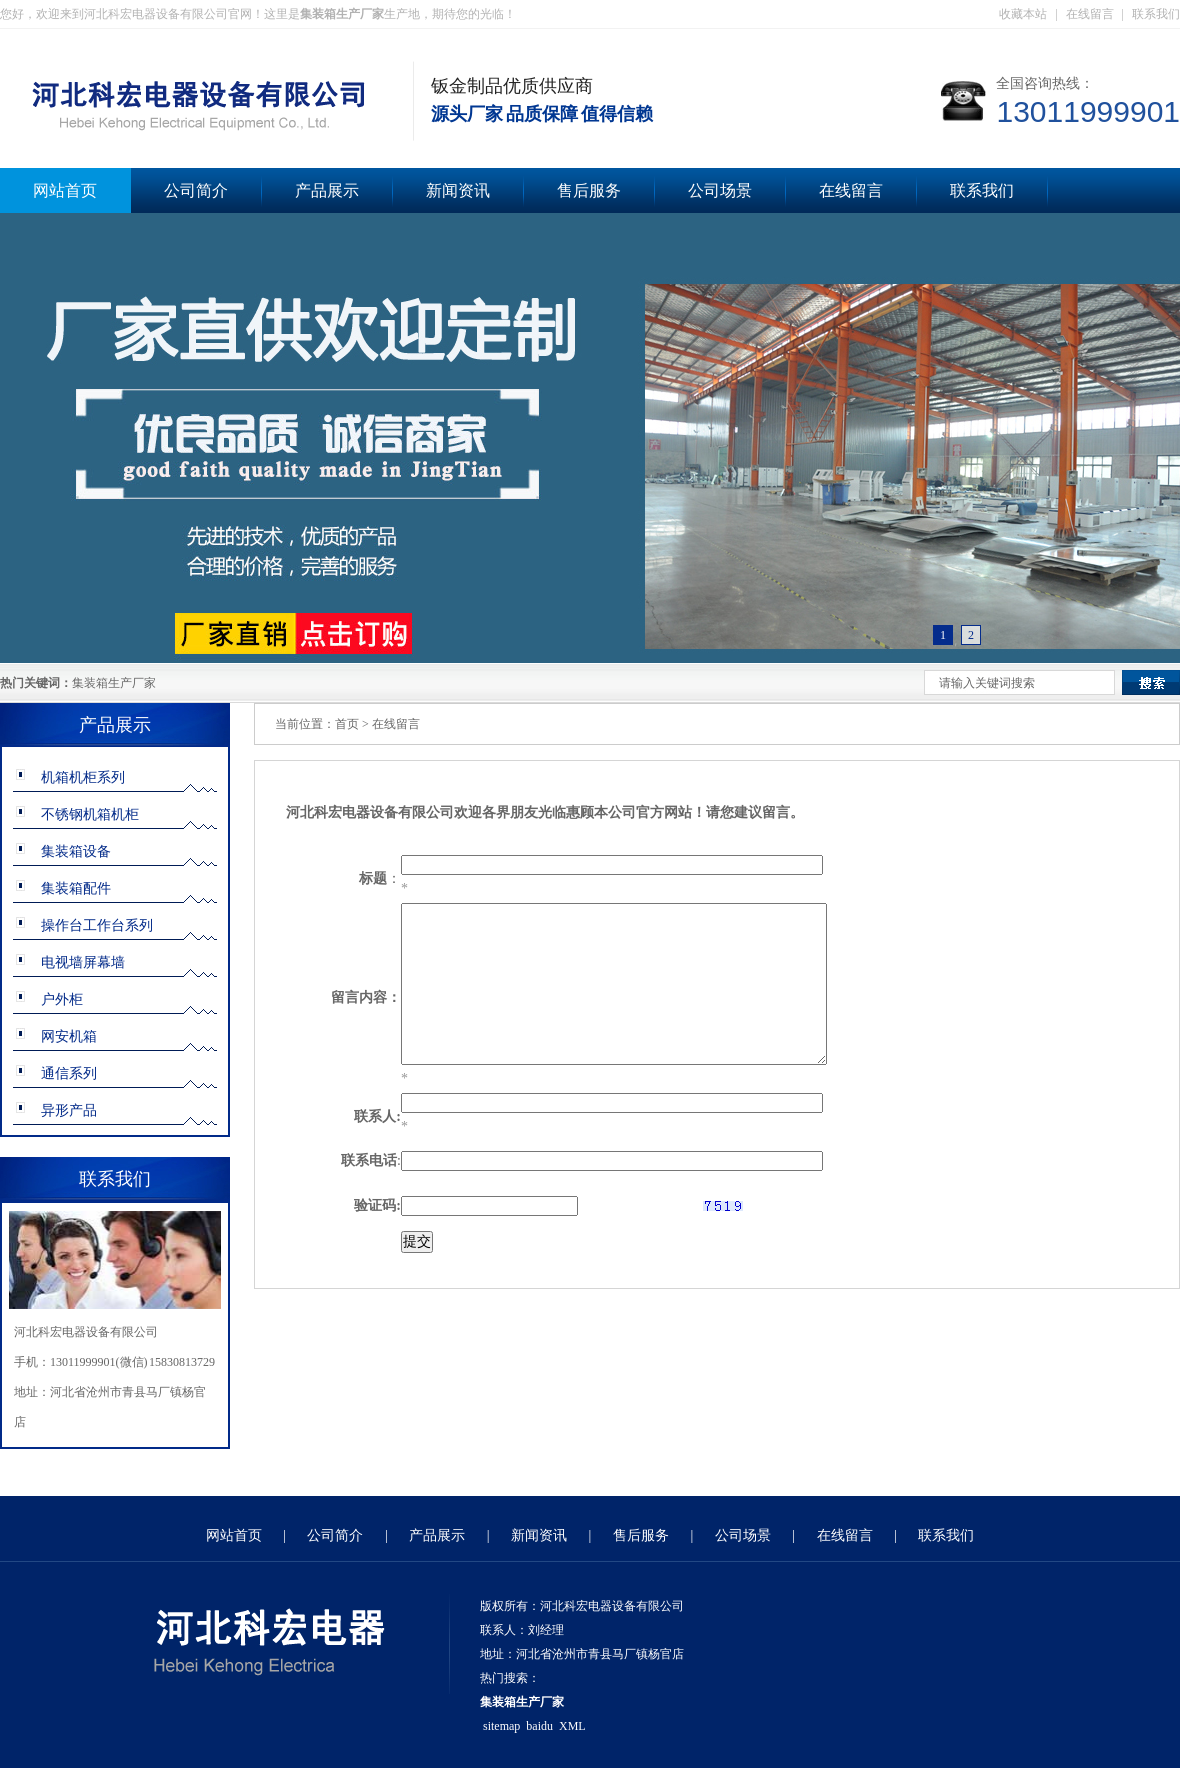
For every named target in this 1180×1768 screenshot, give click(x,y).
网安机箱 (69, 1036)
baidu (539, 1726)
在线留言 (1090, 14)
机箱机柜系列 (83, 777)
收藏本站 (1023, 14)
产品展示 (327, 190)
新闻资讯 (458, 190)
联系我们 (1156, 14)
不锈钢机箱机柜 (90, 814)
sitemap (501, 1726)
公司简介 (196, 190)
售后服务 (589, 190)
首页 (347, 724)
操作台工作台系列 (97, 925)
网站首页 (234, 1535)
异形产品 (69, 1110)
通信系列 (69, 1073)
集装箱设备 (76, 851)
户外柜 (62, 999)
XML (572, 1726)
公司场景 (720, 190)
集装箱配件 (76, 888)
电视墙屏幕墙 (83, 962)
